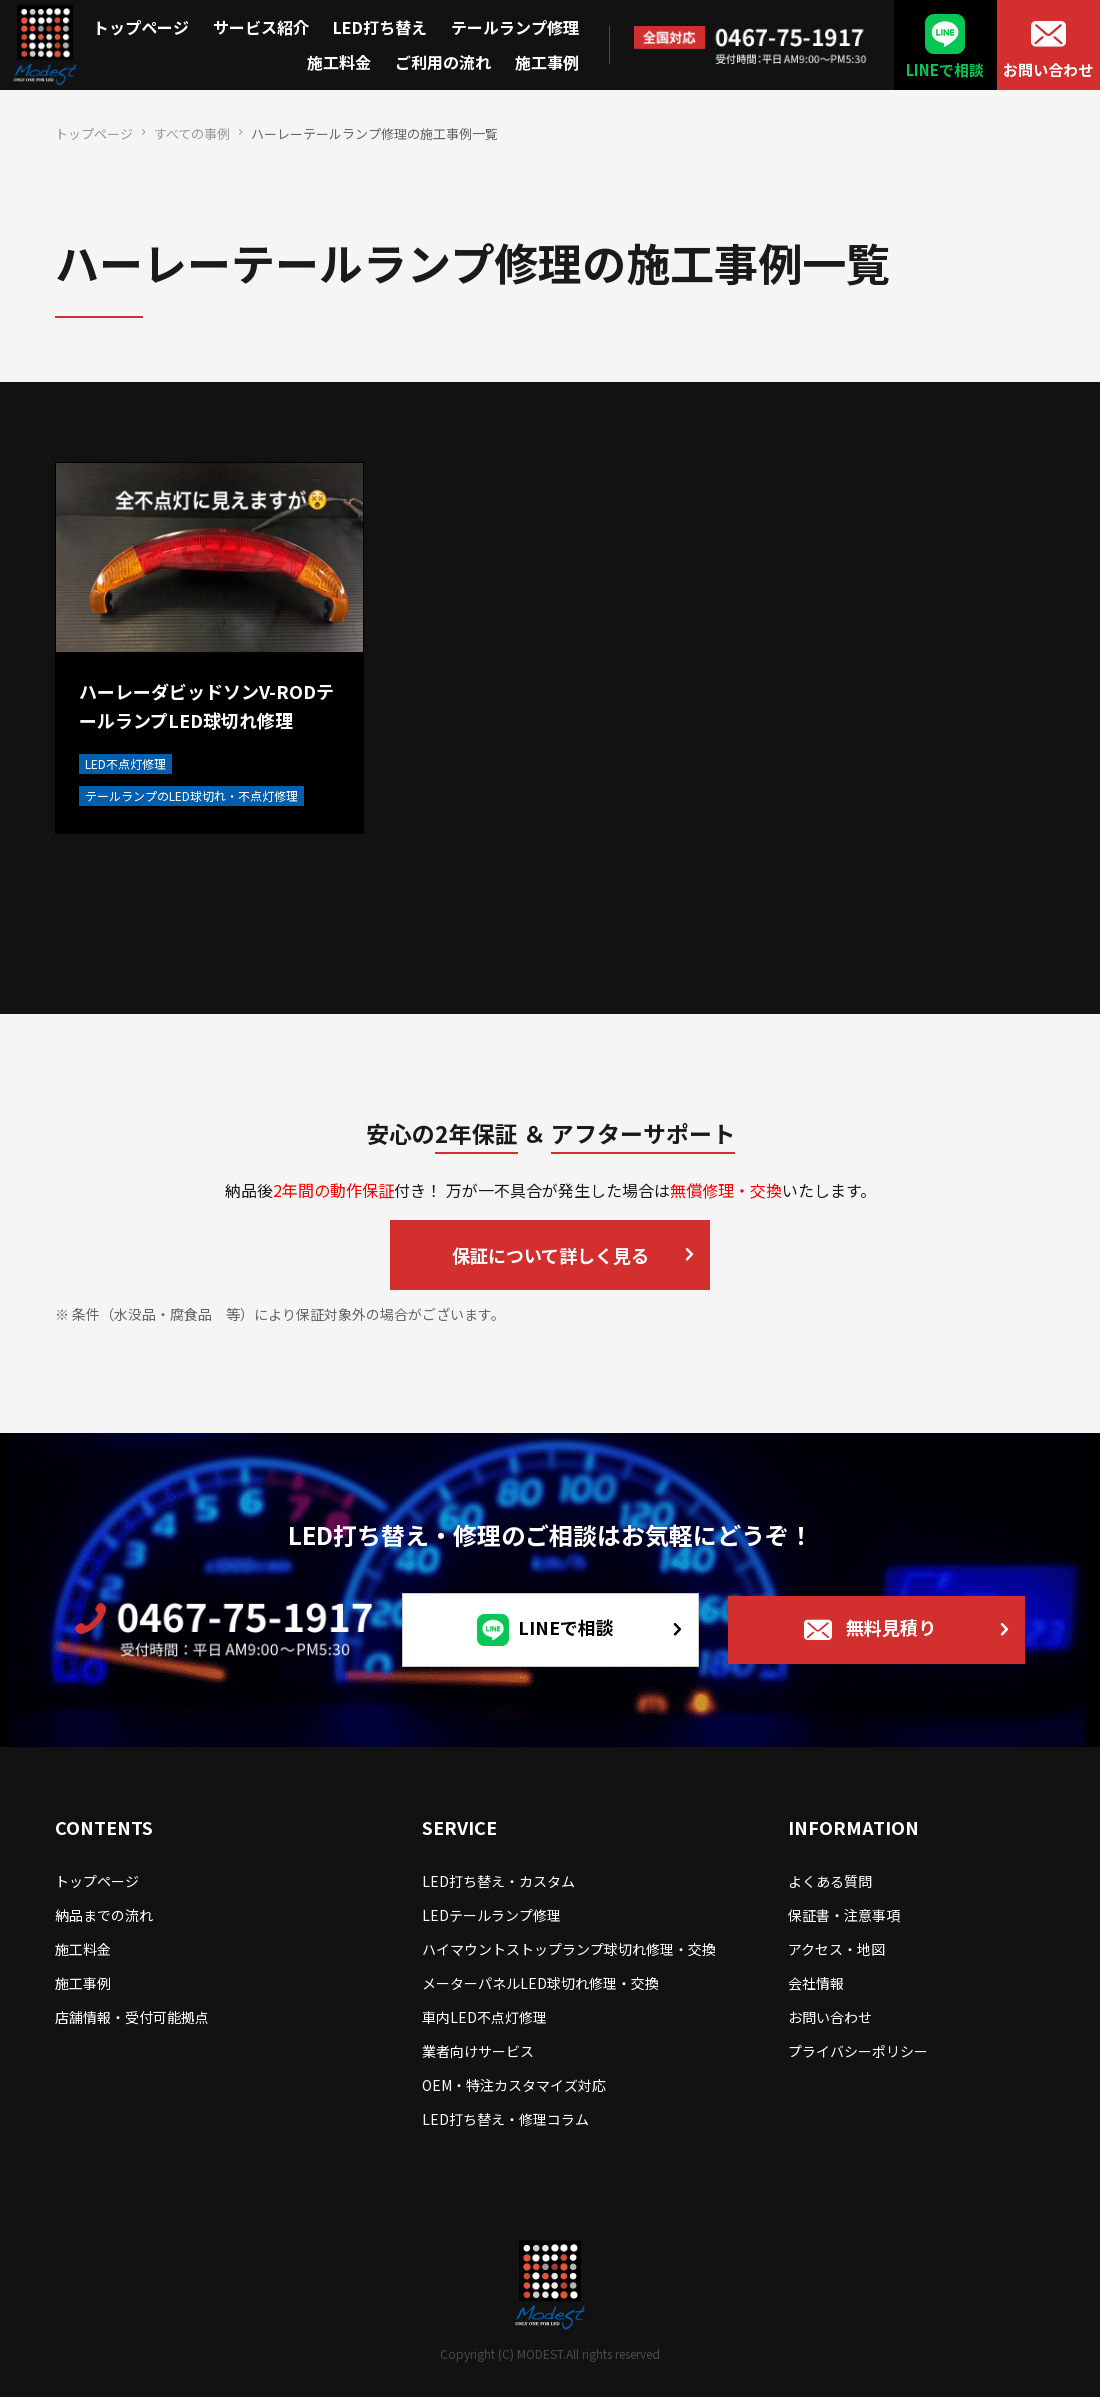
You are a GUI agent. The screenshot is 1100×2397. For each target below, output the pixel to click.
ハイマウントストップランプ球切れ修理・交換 (569, 1949)
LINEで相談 (945, 69)
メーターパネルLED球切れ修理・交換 (540, 1983)
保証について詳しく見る (550, 1255)
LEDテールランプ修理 (491, 1915)
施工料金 (339, 62)
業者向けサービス (478, 2051)
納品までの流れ (104, 1915)
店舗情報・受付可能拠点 (132, 2017)
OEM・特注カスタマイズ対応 (514, 2085)
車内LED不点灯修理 (484, 2017)
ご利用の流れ (443, 62)
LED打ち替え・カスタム (498, 1881)
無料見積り (891, 1626)
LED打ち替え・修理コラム (505, 2119)
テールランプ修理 (515, 27)
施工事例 (547, 62)
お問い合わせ (1048, 69)
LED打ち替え (380, 27)
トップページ (141, 27)
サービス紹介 (261, 27)
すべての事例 (192, 133)
